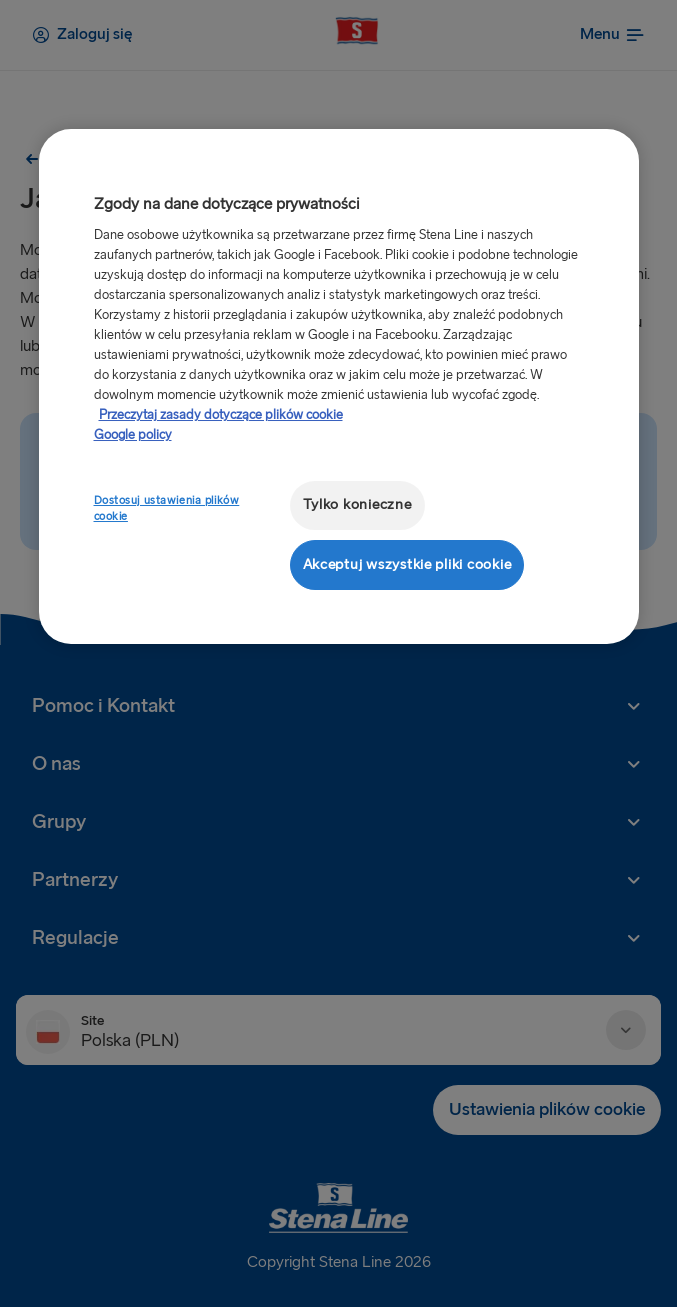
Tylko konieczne (357, 504)
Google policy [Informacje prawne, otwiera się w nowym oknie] (133, 435)
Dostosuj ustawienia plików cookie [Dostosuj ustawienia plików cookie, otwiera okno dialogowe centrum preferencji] (167, 508)
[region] (339, 386)
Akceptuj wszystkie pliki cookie (407, 564)
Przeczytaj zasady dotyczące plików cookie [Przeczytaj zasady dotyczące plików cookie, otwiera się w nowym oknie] (221, 415)
